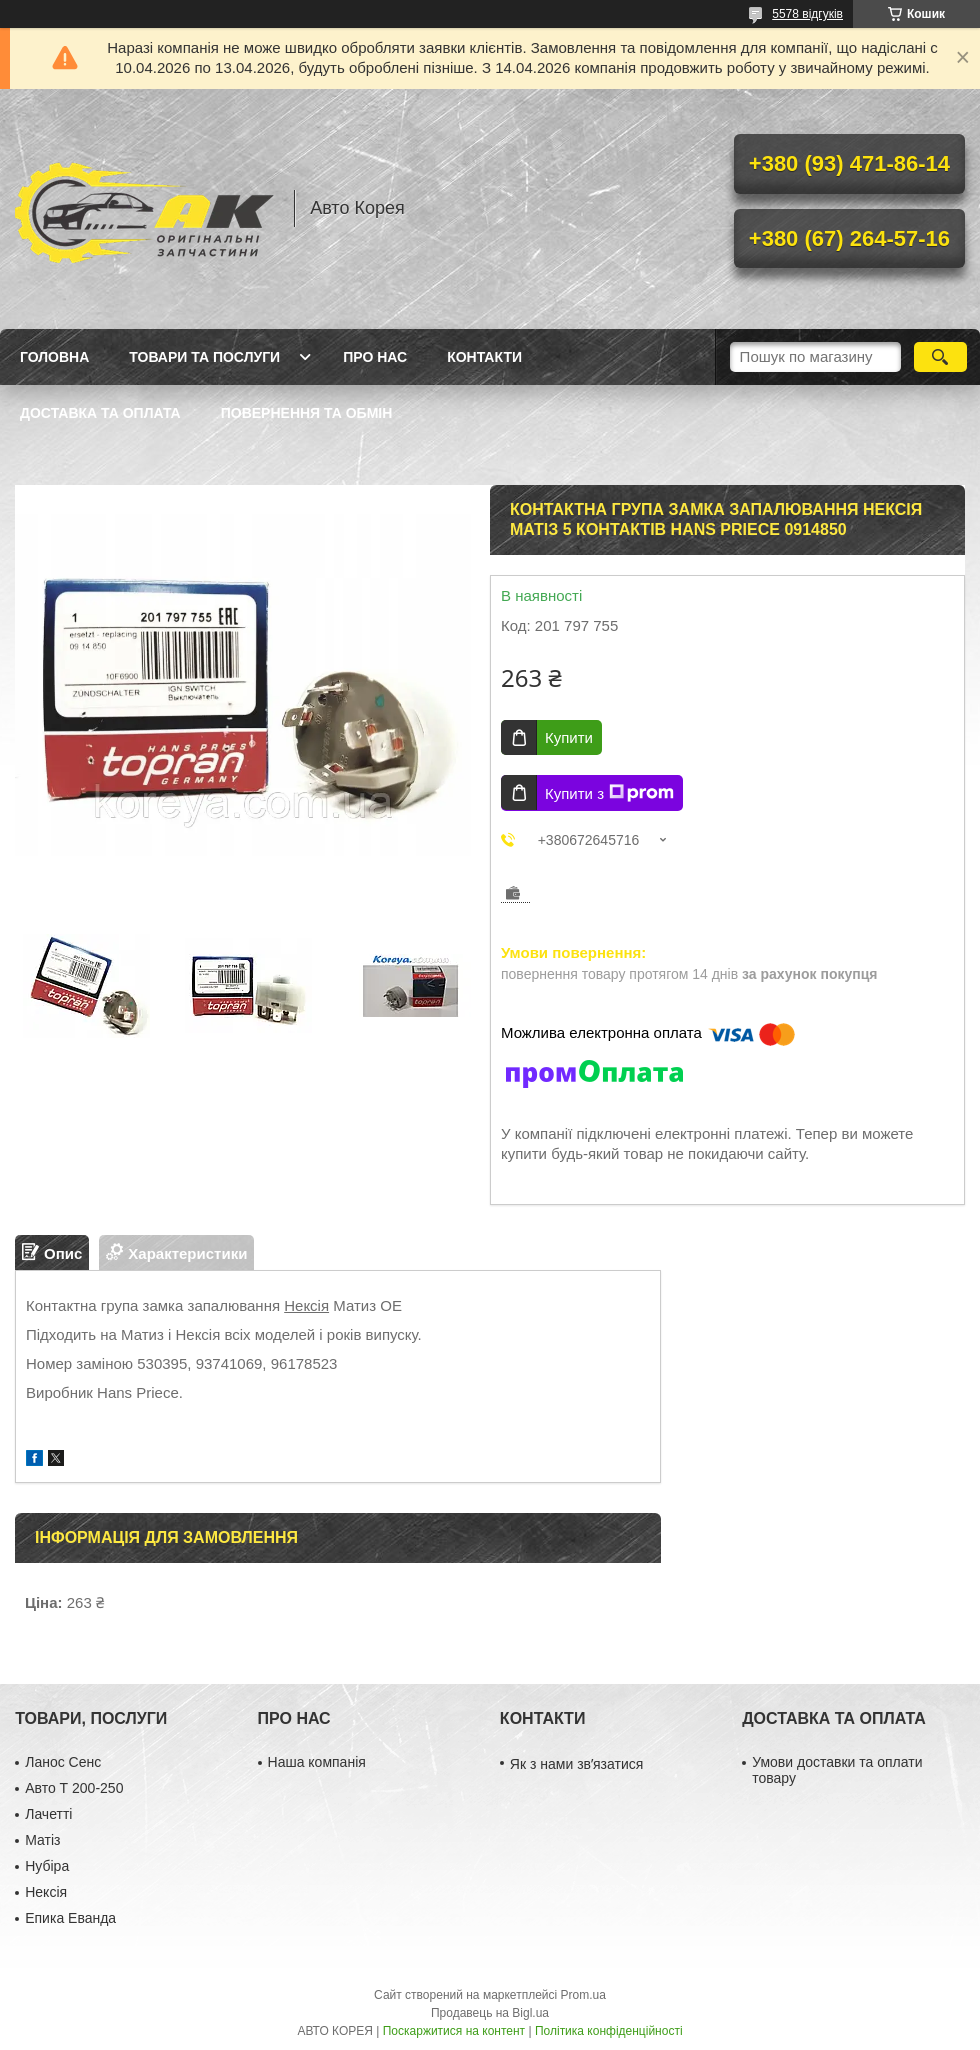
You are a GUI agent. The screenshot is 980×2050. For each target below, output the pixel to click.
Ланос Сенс (63, 1762)
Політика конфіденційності (609, 2031)
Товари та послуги (204, 357)
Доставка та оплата (100, 413)
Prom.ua (583, 1995)
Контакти (484, 357)
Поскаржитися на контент (454, 2031)
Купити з (609, 793)
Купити (569, 737)
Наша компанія (317, 1762)
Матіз (42, 1840)
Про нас (375, 357)
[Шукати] (940, 357)
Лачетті (48, 1814)
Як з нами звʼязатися (576, 1764)
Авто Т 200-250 (74, 1788)
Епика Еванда (70, 1918)
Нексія (306, 1305)
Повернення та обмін (307, 413)
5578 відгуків (807, 14)
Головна (54, 357)
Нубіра (47, 1866)
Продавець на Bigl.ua (490, 2013)
